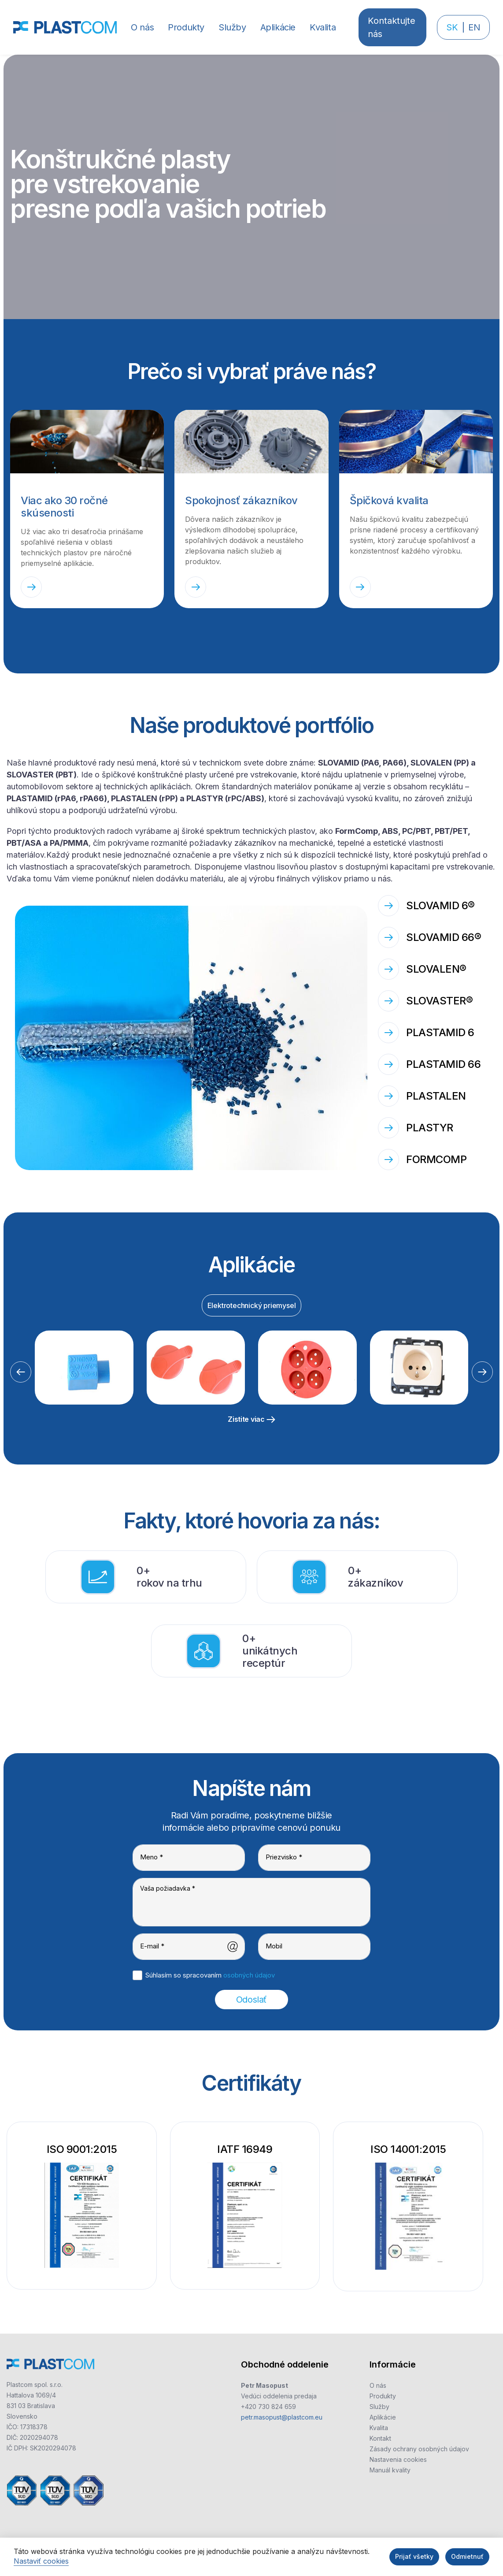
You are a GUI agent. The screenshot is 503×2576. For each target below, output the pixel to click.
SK (452, 27)
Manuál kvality (390, 2470)
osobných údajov (249, 1975)
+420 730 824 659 (268, 2406)
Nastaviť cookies (41, 2561)
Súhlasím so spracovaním (210, 1975)
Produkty (383, 2396)
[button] (186, 27)
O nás (378, 2385)
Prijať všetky (414, 2556)
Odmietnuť (467, 2556)
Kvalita (379, 2427)
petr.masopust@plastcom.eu (281, 2417)
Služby (379, 2406)
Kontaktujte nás (391, 27)
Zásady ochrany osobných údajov (419, 2449)
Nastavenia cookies (398, 2459)
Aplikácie (383, 2417)
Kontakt (380, 2438)
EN (474, 27)
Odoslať (251, 1999)
